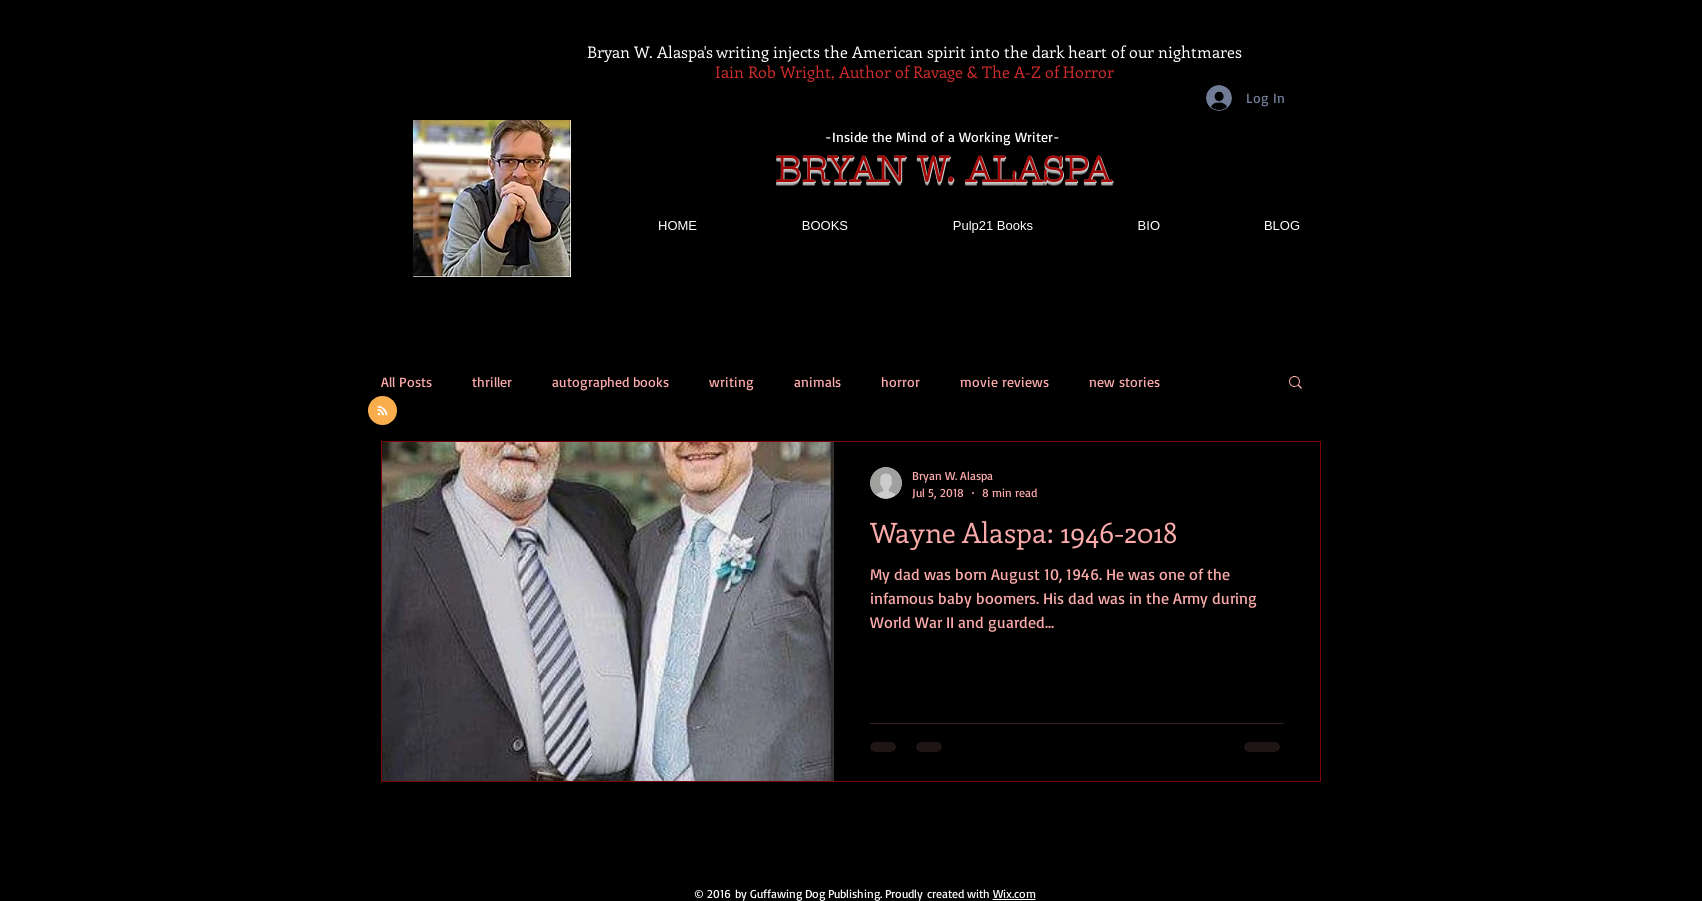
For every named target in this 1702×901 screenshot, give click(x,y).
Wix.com (1014, 893)
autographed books (610, 381)
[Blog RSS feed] (382, 411)
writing (731, 381)
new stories (1124, 381)
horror (900, 381)
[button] (1295, 383)
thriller (492, 381)
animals (817, 381)
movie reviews (1004, 381)
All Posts (406, 381)
